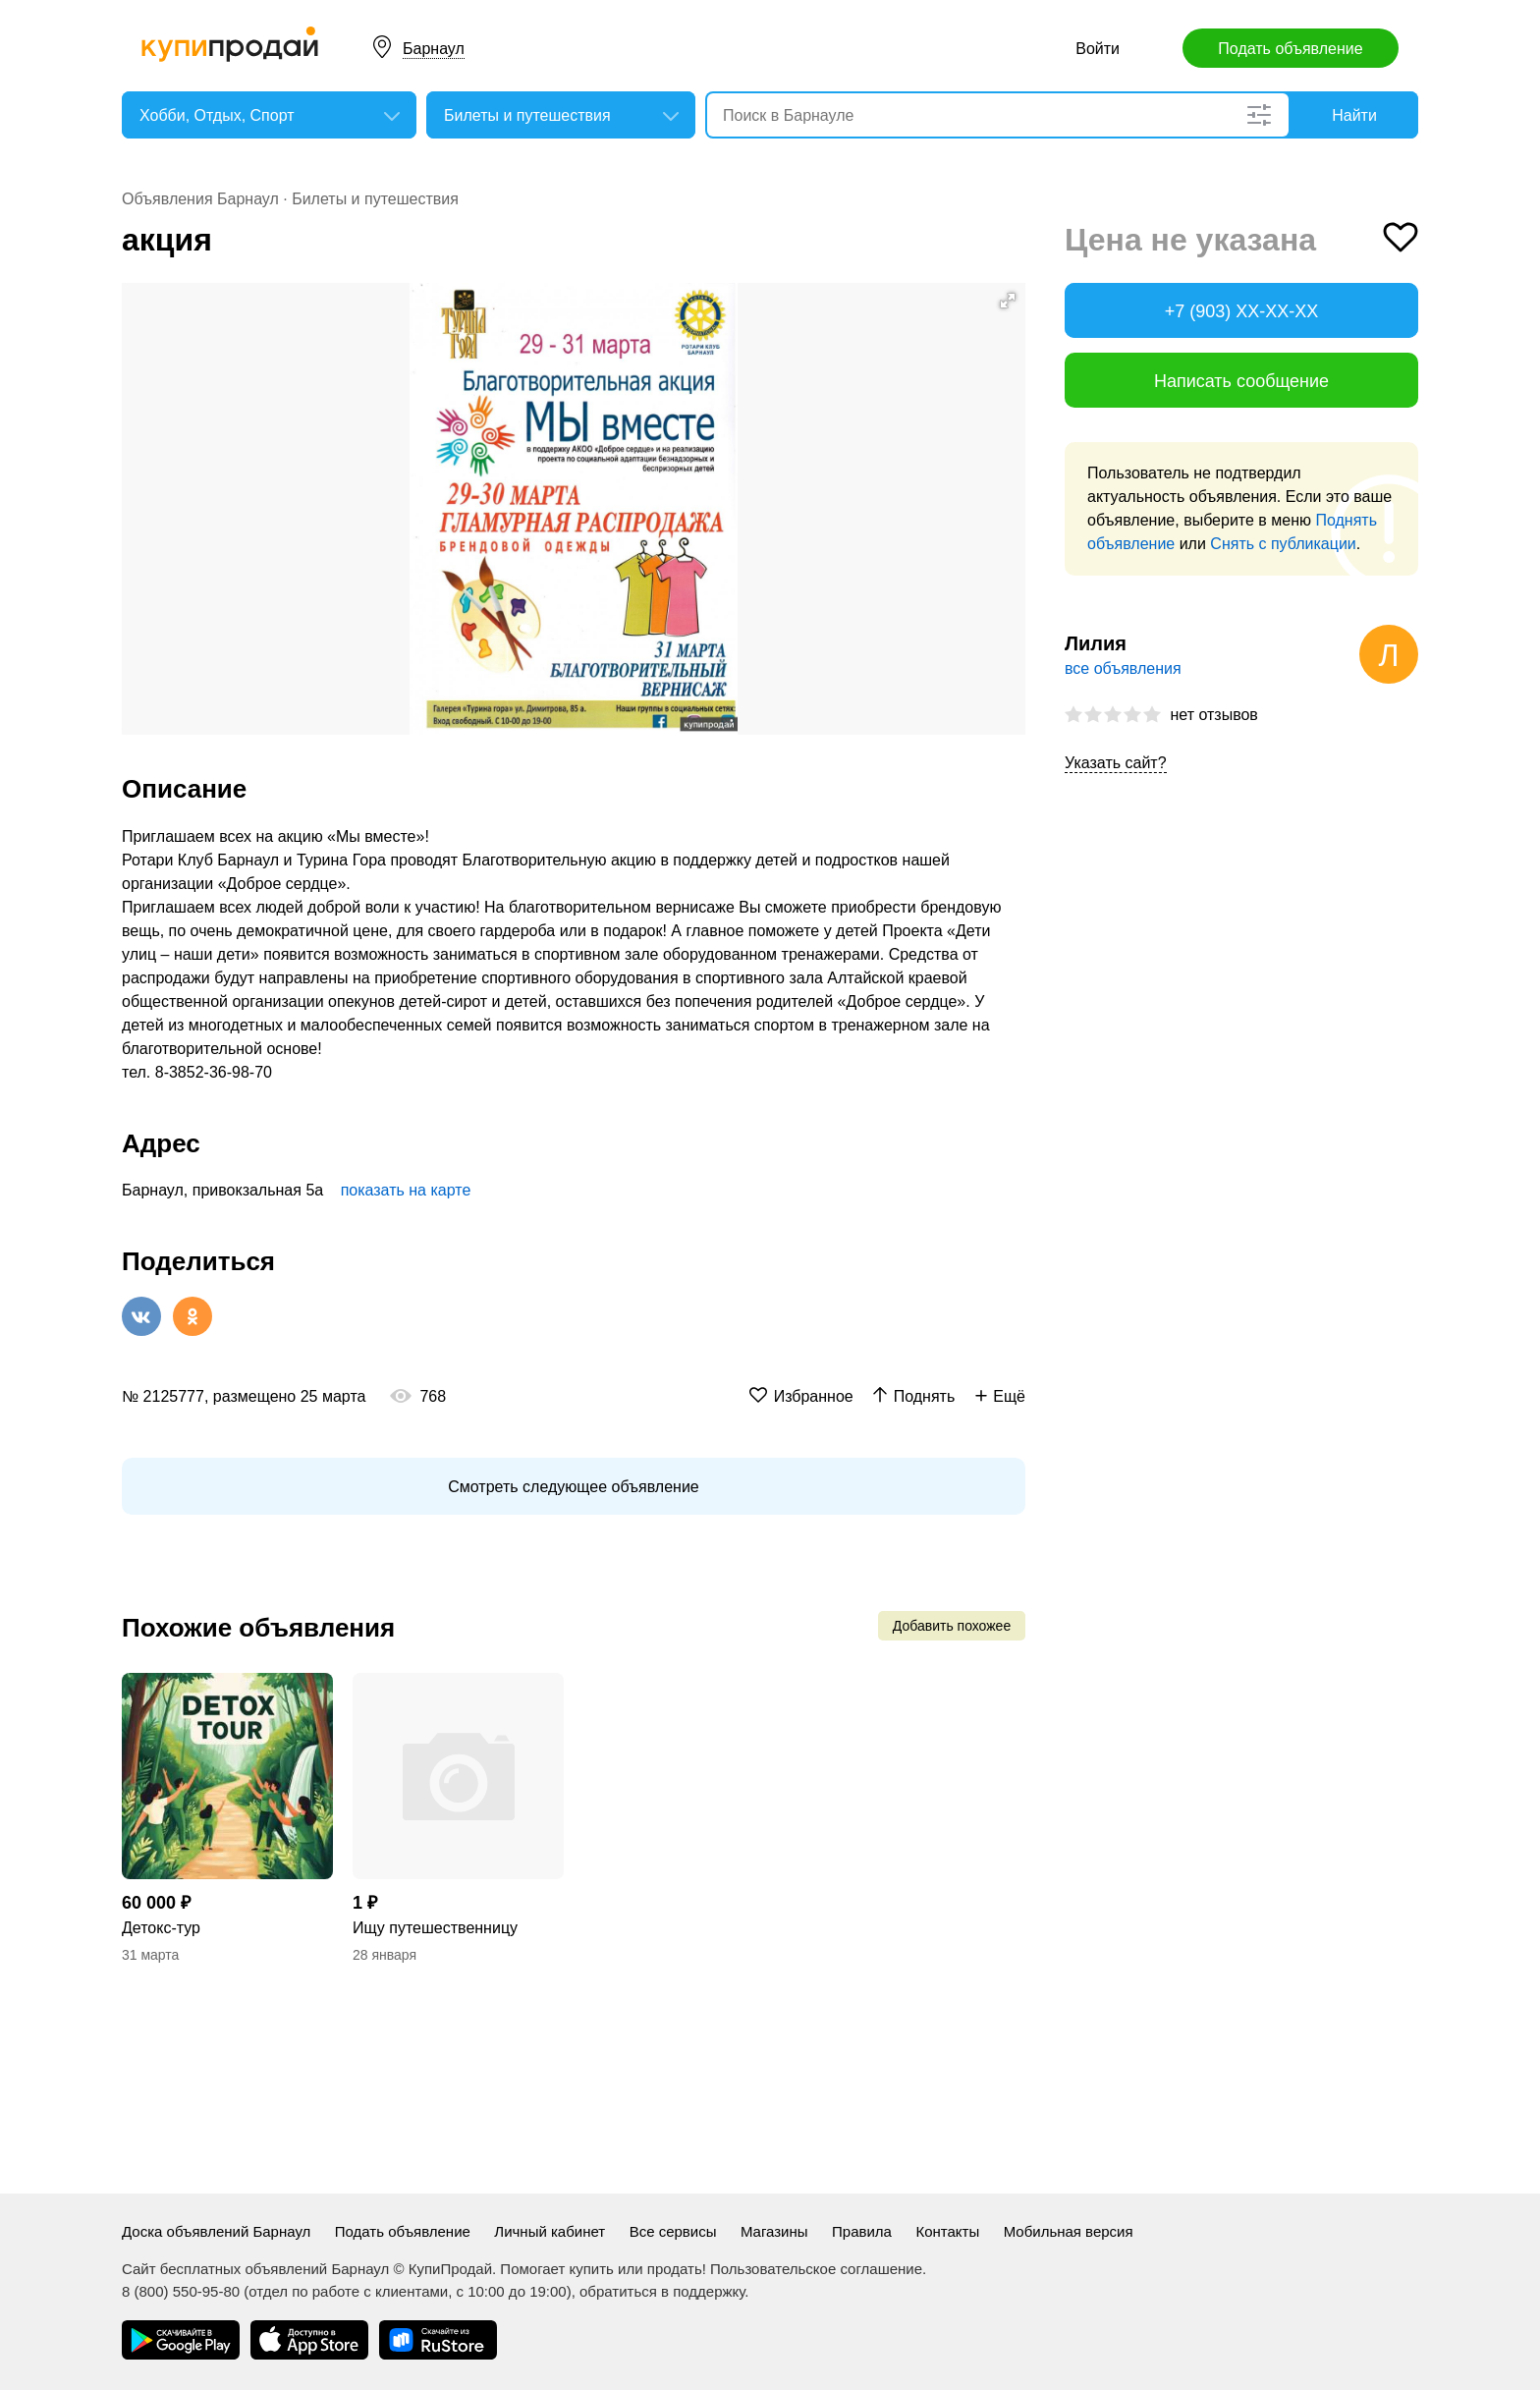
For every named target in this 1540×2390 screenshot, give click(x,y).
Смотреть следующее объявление (573, 1486)
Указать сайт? (1116, 762)
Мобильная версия (1068, 2231)
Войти (1097, 48)
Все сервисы (673, 2231)
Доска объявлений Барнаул (216, 2231)
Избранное (813, 1396)
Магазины (774, 2231)
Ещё (1009, 1396)
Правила (862, 2231)
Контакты (947, 2231)
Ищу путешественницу (435, 1927)
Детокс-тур (161, 1927)
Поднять (925, 1396)
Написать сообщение (1241, 381)
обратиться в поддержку (661, 2291)
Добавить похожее (952, 1626)
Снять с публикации (1282, 543)
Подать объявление (1290, 48)
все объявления (1123, 668)
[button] (1007, 300)
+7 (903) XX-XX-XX (1242, 311)
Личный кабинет (549, 2231)
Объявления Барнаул (200, 199)
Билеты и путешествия (375, 199)
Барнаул (434, 48)
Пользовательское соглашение (816, 2268)
